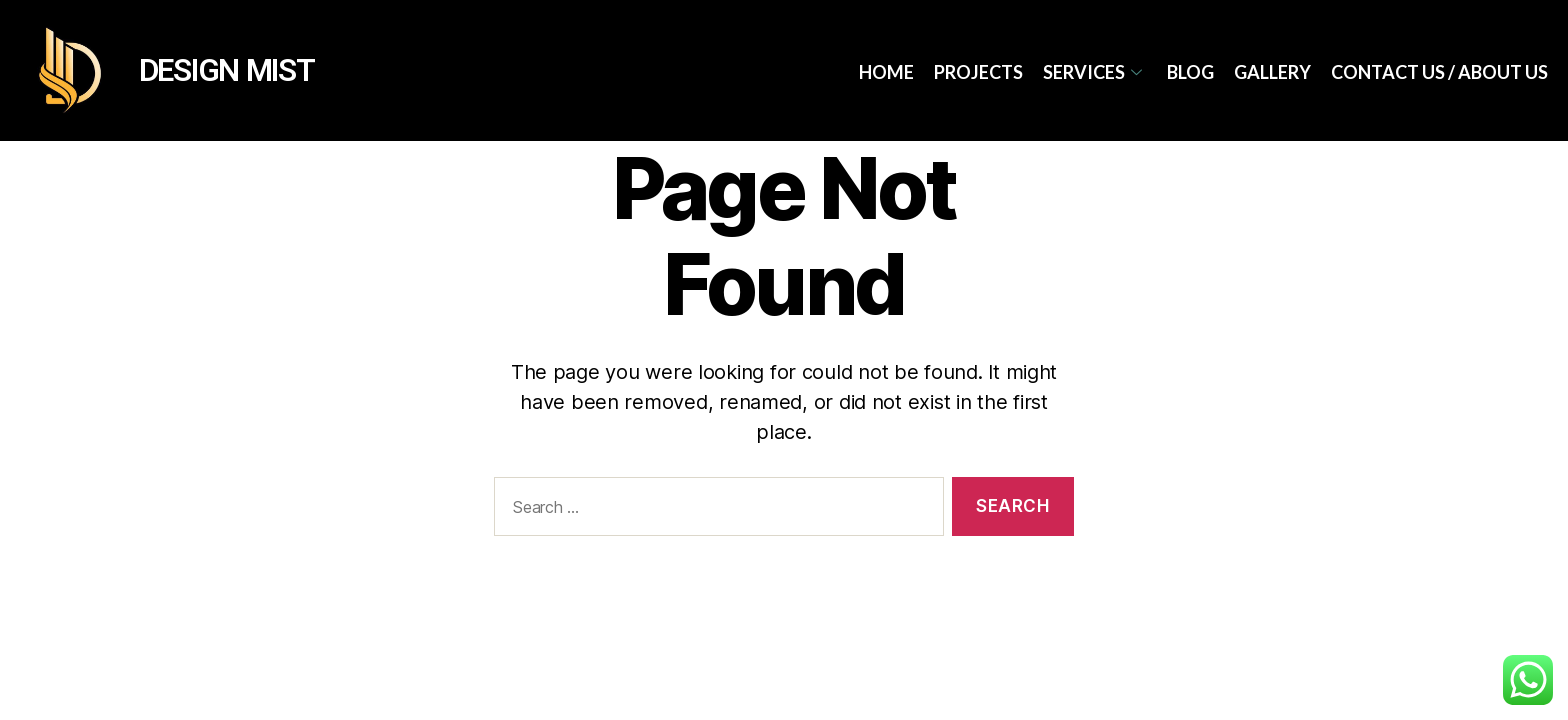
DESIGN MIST (227, 70)
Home (886, 72)
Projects (978, 72)
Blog (1190, 72)
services (1095, 72)
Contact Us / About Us (1439, 72)
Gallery (1272, 72)
